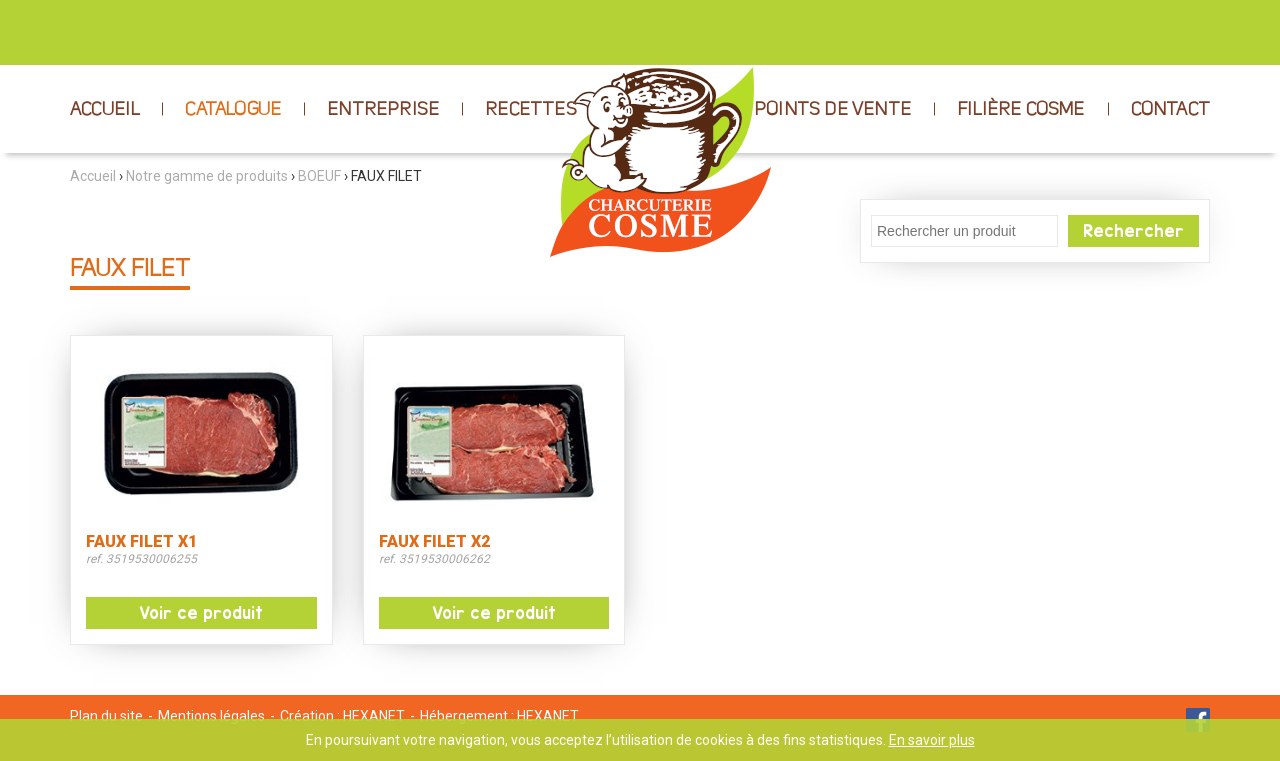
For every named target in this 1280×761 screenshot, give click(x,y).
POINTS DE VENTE (832, 110)
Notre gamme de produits (207, 176)
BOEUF (319, 176)
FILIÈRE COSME (1021, 110)
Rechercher (1133, 231)
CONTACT (1170, 110)
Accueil (93, 176)
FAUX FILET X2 (434, 542)
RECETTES (531, 110)
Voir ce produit (201, 613)
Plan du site (106, 716)
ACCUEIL (104, 110)
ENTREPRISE (383, 110)
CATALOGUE (233, 110)
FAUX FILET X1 (141, 542)
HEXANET (374, 716)
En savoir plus (932, 740)
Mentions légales (211, 716)
